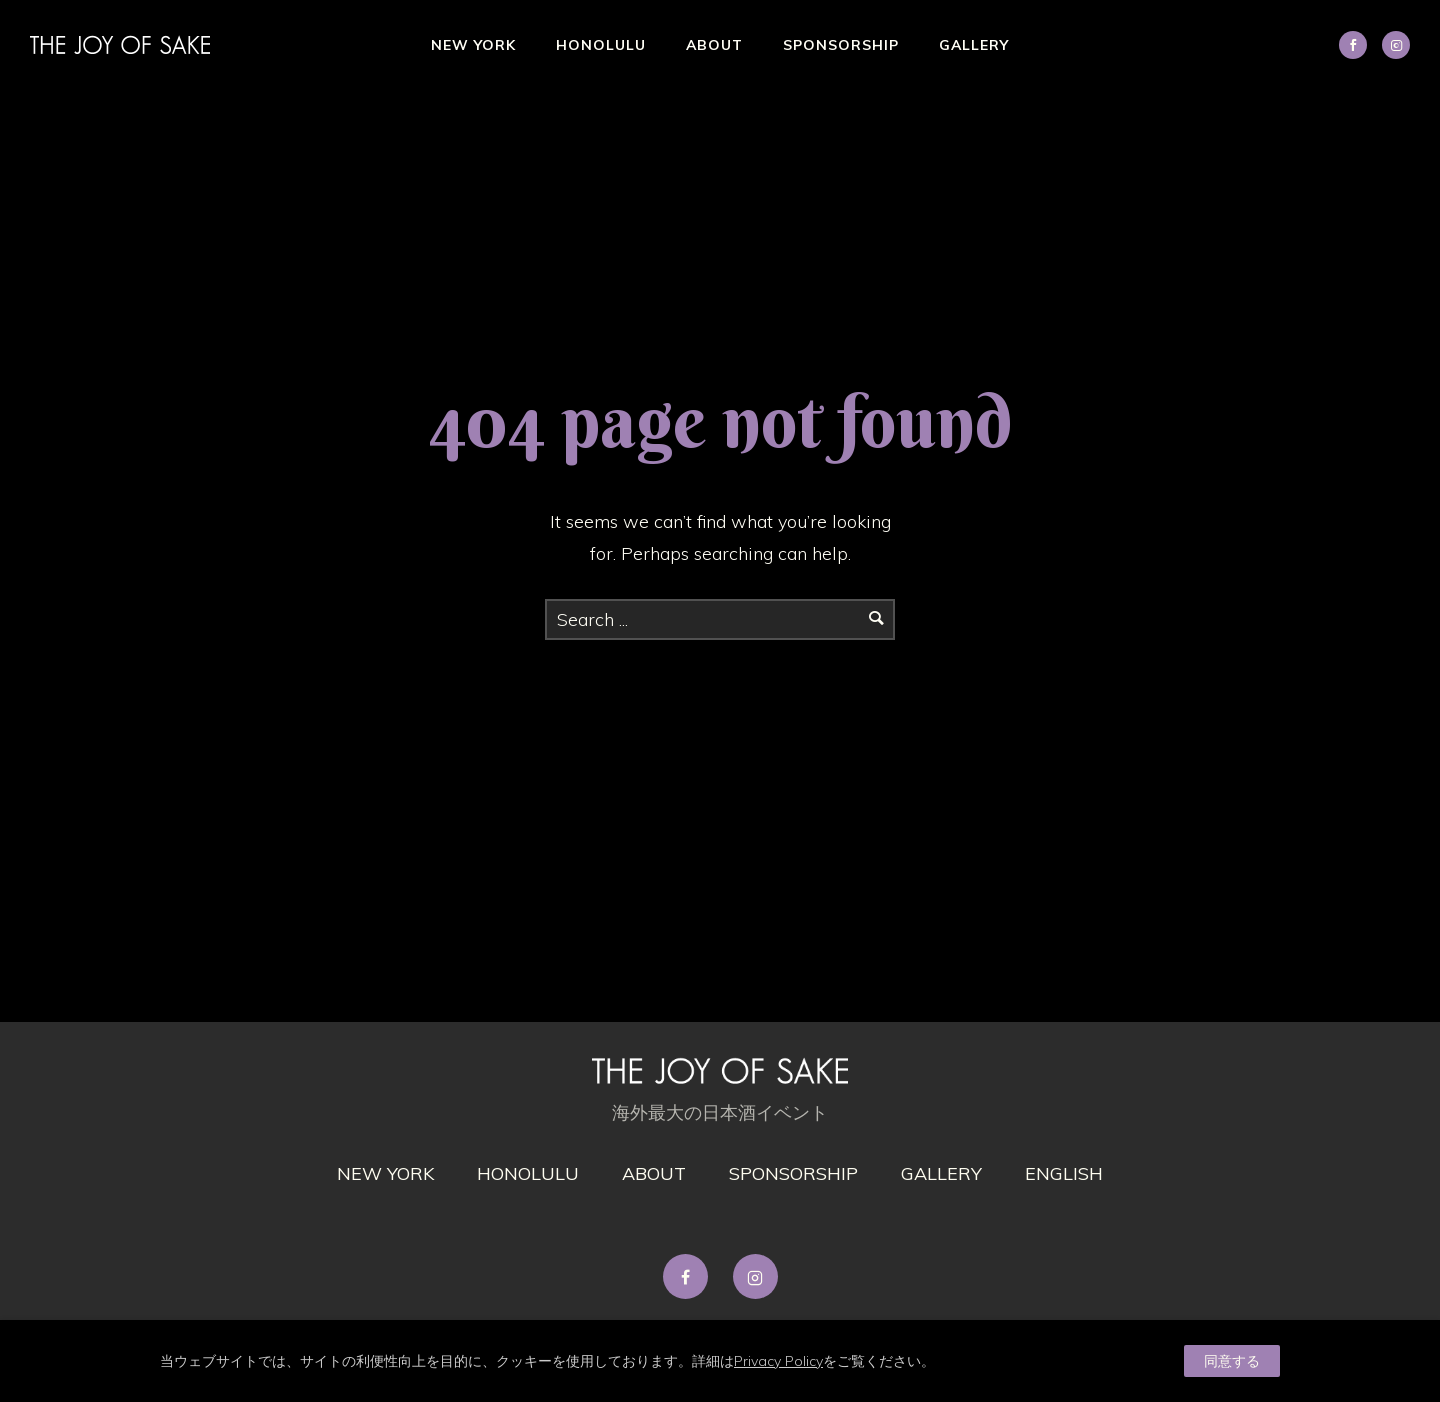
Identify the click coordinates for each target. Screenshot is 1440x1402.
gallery (941, 1173)
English (1064, 1173)
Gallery (974, 45)
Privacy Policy (778, 1361)
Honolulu (601, 45)
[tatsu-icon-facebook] (690, 1276)
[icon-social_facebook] (1358, 45)
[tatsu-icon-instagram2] (1396, 45)
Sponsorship (841, 45)
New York (473, 45)
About (714, 45)
